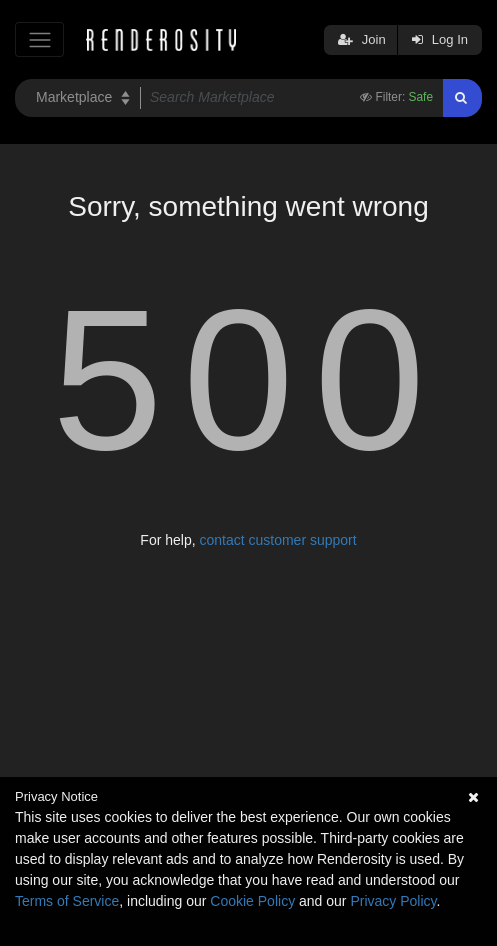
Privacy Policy (393, 901)
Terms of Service (67, 901)
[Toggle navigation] (39, 39)
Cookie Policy (252, 901)
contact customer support (277, 540)
